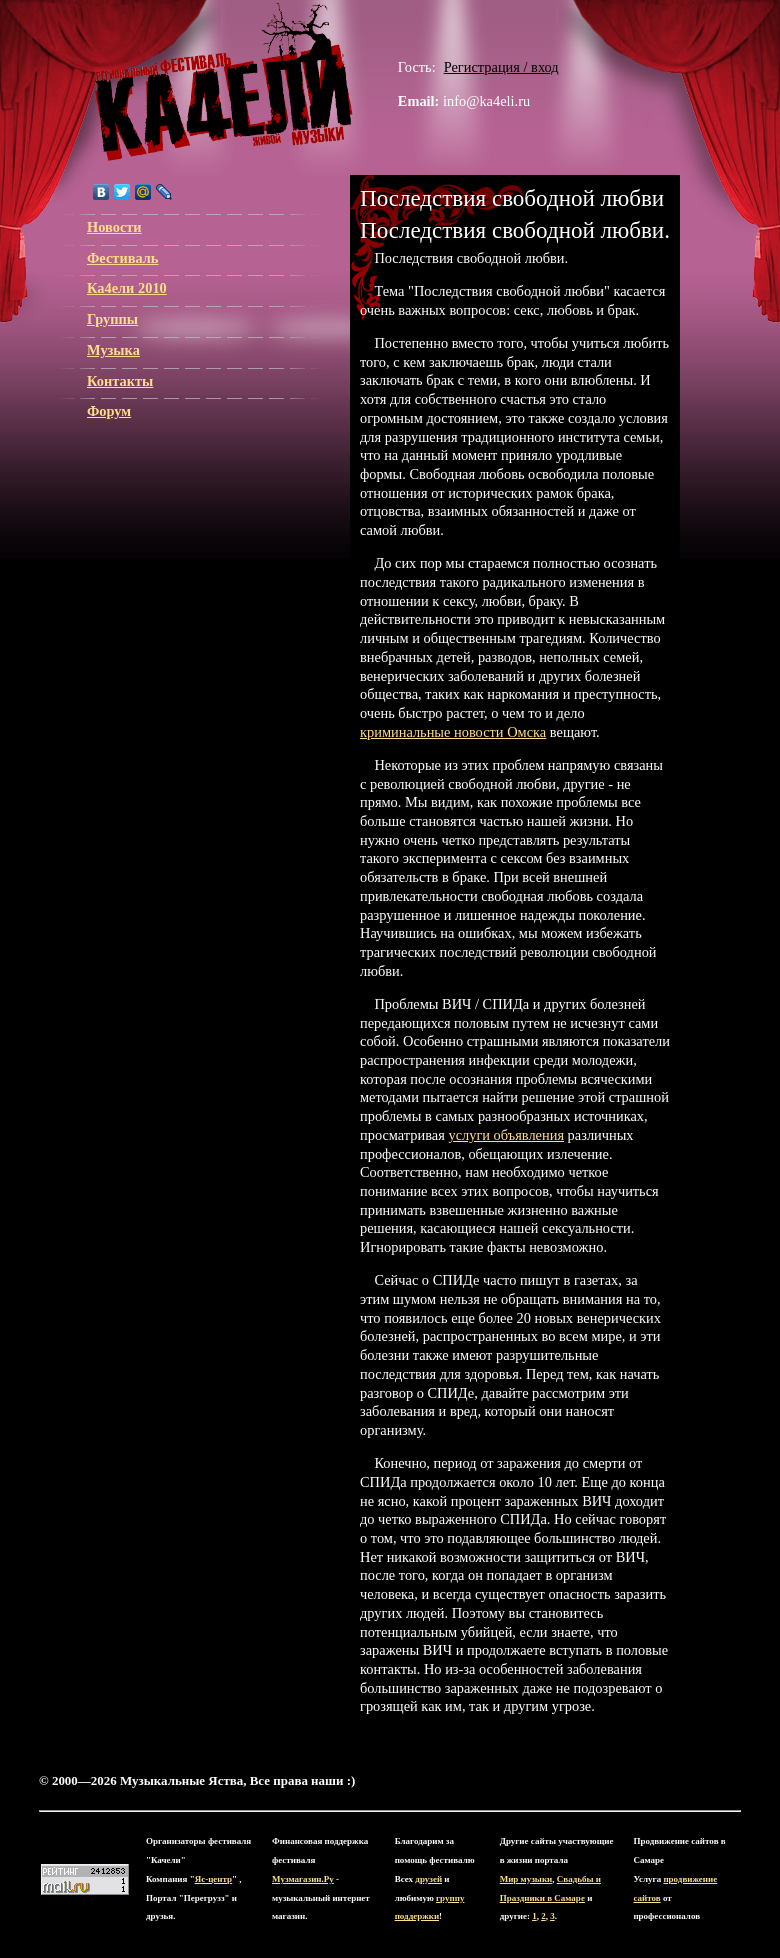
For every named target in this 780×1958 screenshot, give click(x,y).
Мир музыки (526, 1879)
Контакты (120, 381)
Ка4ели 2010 (127, 288)
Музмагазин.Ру (303, 1879)
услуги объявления (506, 1135)
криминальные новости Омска (453, 732)
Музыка (113, 350)
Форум (109, 411)
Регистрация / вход (501, 67)
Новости (114, 227)
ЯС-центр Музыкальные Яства (224, 82)
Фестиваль (122, 258)
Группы (112, 319)
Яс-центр (213, 1879)
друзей (428, 1879)
